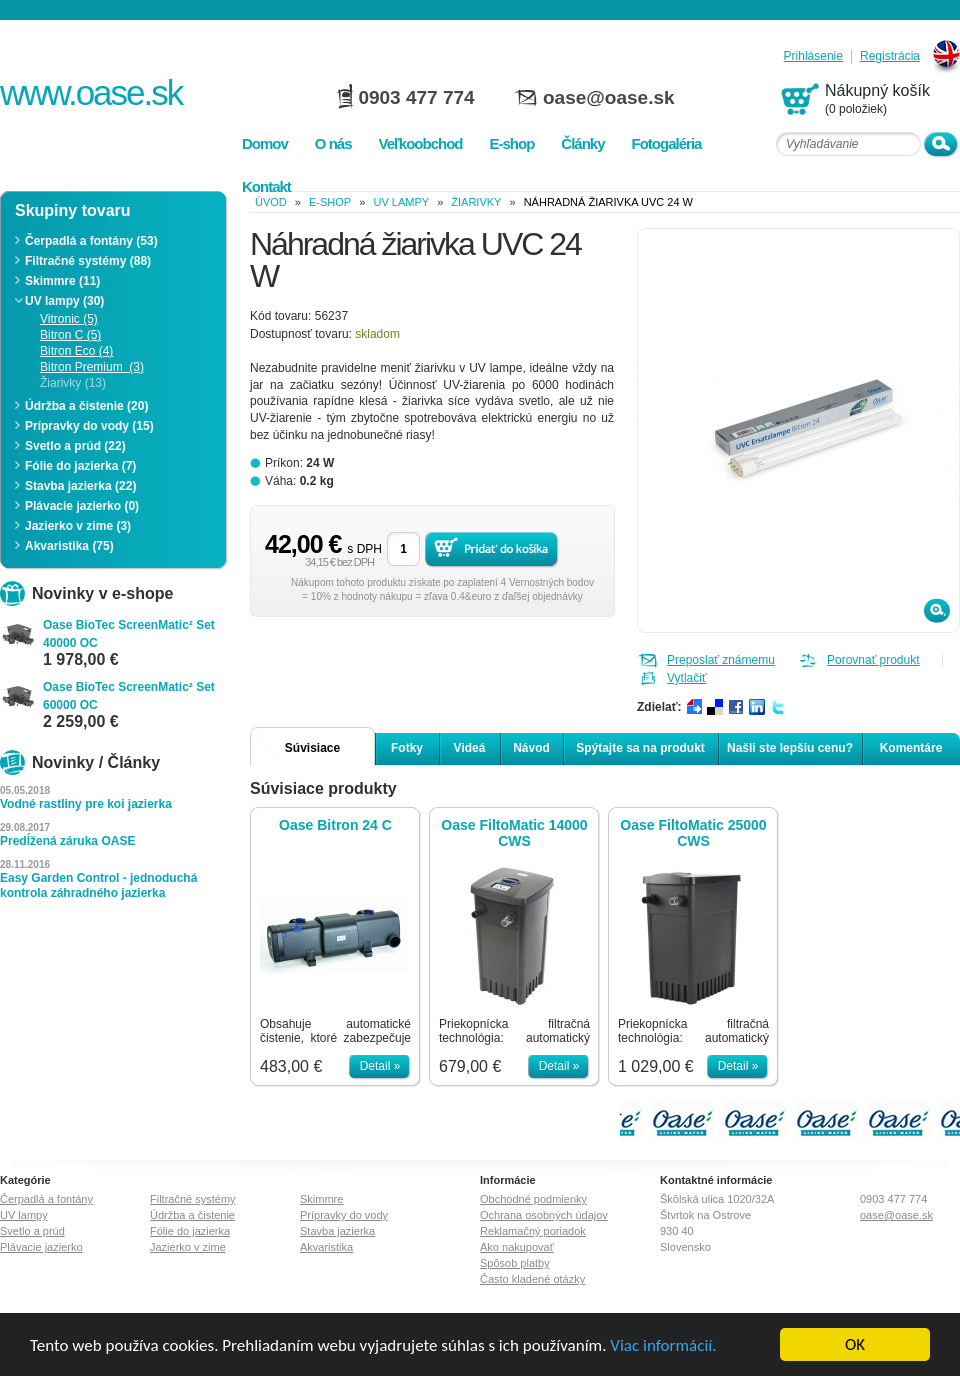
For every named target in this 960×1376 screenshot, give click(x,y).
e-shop (330, 202)
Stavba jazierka (337, 1231)
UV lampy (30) (64, 301)
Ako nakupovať (517, 1247)
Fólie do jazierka (190, 1231)
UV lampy (401, 202)
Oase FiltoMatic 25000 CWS (693, 833)
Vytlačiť (686, 678)
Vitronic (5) (69, 319)
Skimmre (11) (62, 281)
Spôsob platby (515, 1263)
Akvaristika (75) (69, 546)
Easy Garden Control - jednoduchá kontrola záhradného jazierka (98, 885)
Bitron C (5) (70, 335)
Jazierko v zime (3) (78, 526)
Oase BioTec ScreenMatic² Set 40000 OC (129, 634)
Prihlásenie (813, 56)
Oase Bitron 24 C (335, 825)
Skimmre (321, 1199)
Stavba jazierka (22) (80, 486)
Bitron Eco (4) (76, 351)
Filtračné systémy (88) (88, 261)
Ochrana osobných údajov (544, 1215)
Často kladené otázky (532, 1279)
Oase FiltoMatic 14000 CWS (514, 833)
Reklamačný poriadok (533, 1231)
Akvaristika (326, 1247)
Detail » (380, 1066)
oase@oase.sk (609, 97)
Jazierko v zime (188, 1247)
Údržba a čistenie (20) (86, 406)
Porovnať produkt (873, 660)
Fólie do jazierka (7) (80, 466)
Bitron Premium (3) (92, 367)
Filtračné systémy (193, 1199)
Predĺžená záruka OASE (67, 841)
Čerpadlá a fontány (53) (91, 241)
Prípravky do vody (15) (89, 426)
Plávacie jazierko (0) (82, 506)
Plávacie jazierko (41, 1247)
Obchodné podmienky (533, 1199)
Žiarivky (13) (73, 383)
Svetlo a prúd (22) (75, 446)
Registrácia (890, 56)
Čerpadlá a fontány (46, 1199)
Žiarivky (476, 202)
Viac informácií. (663, 1345)
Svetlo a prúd (32, 1231)
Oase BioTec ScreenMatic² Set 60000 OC (129, 696)
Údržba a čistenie (192, 1215)
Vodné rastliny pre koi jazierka (86, 804)
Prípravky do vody (344, 1215)
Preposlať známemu (721, 660)
